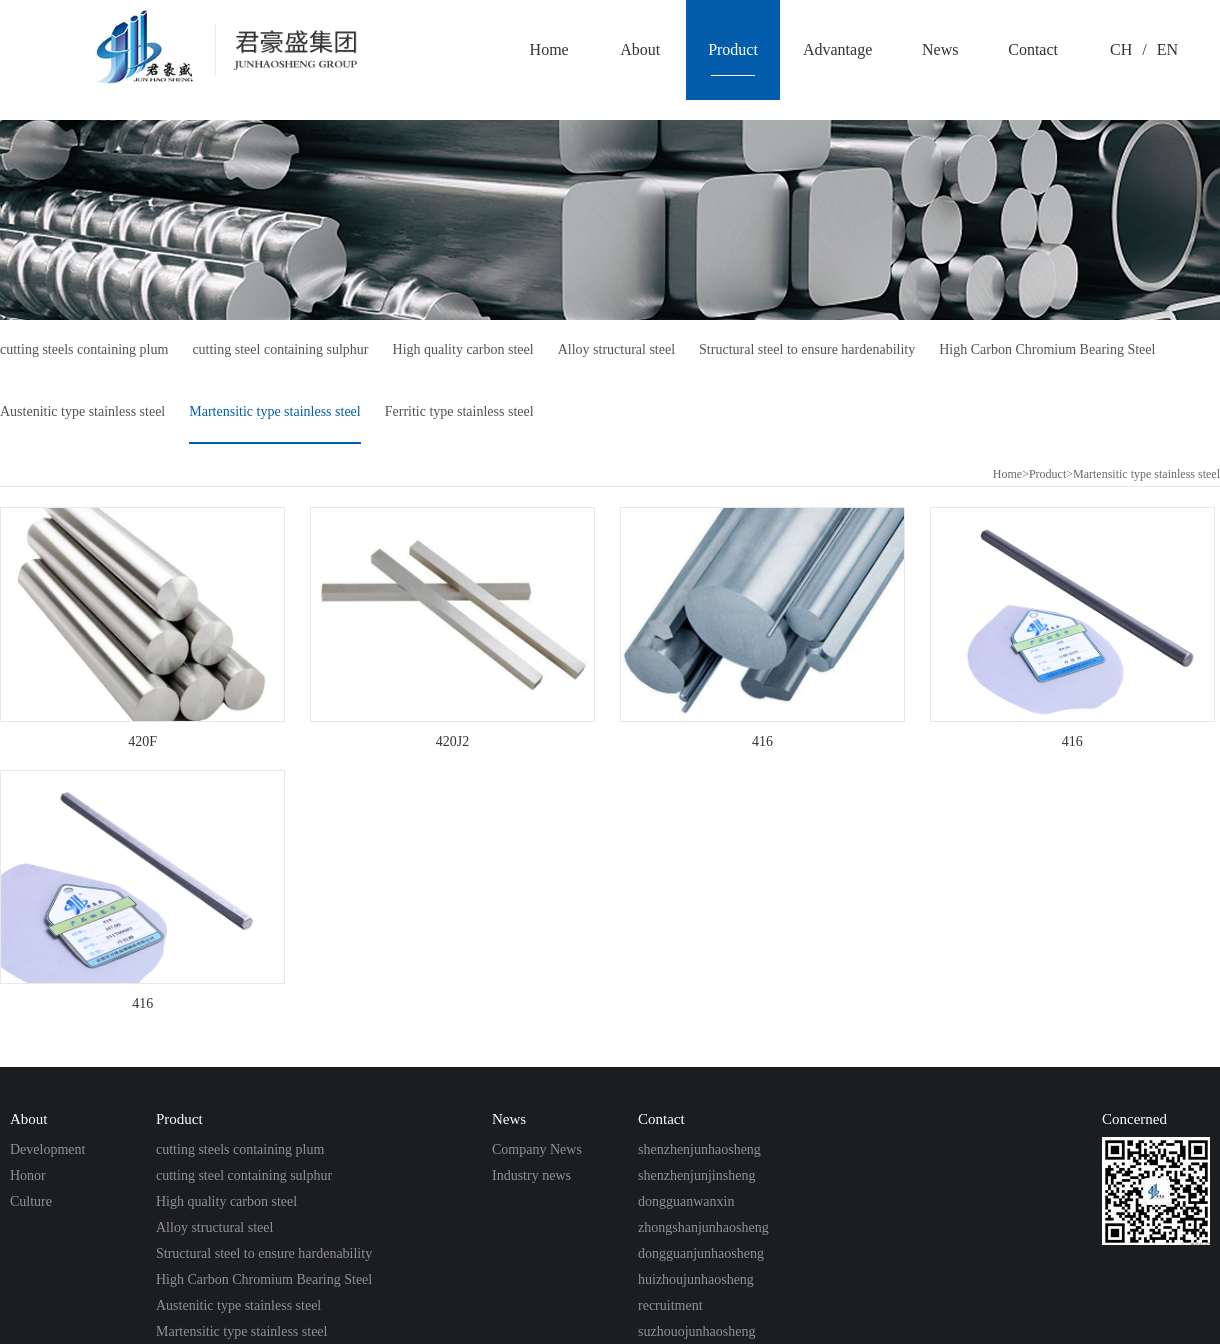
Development (47, 1149)
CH (1121, 49)
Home (1007, 474)
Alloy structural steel (616, 349)
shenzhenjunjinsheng (696, 1175)
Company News (537, 1149)
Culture (31, 1201)
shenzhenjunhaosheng (699, 1149)
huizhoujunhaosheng (696, 1279)
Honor (28, 1175)
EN (1167, 49)
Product (1047, 474)
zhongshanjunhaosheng (703, 1227)
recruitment (670, 1305)
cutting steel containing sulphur (280, 349)
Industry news (531, 1175)
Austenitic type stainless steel (82, 411)
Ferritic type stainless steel (459, 411)
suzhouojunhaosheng (696, 1331)
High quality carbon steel (463, 349)
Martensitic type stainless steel (274, 411)
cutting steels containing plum (84, 349)
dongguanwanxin (686, 1201)
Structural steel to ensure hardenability (807, 349)
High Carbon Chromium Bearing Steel (1047, 349)
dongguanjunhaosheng (701, 1253)
